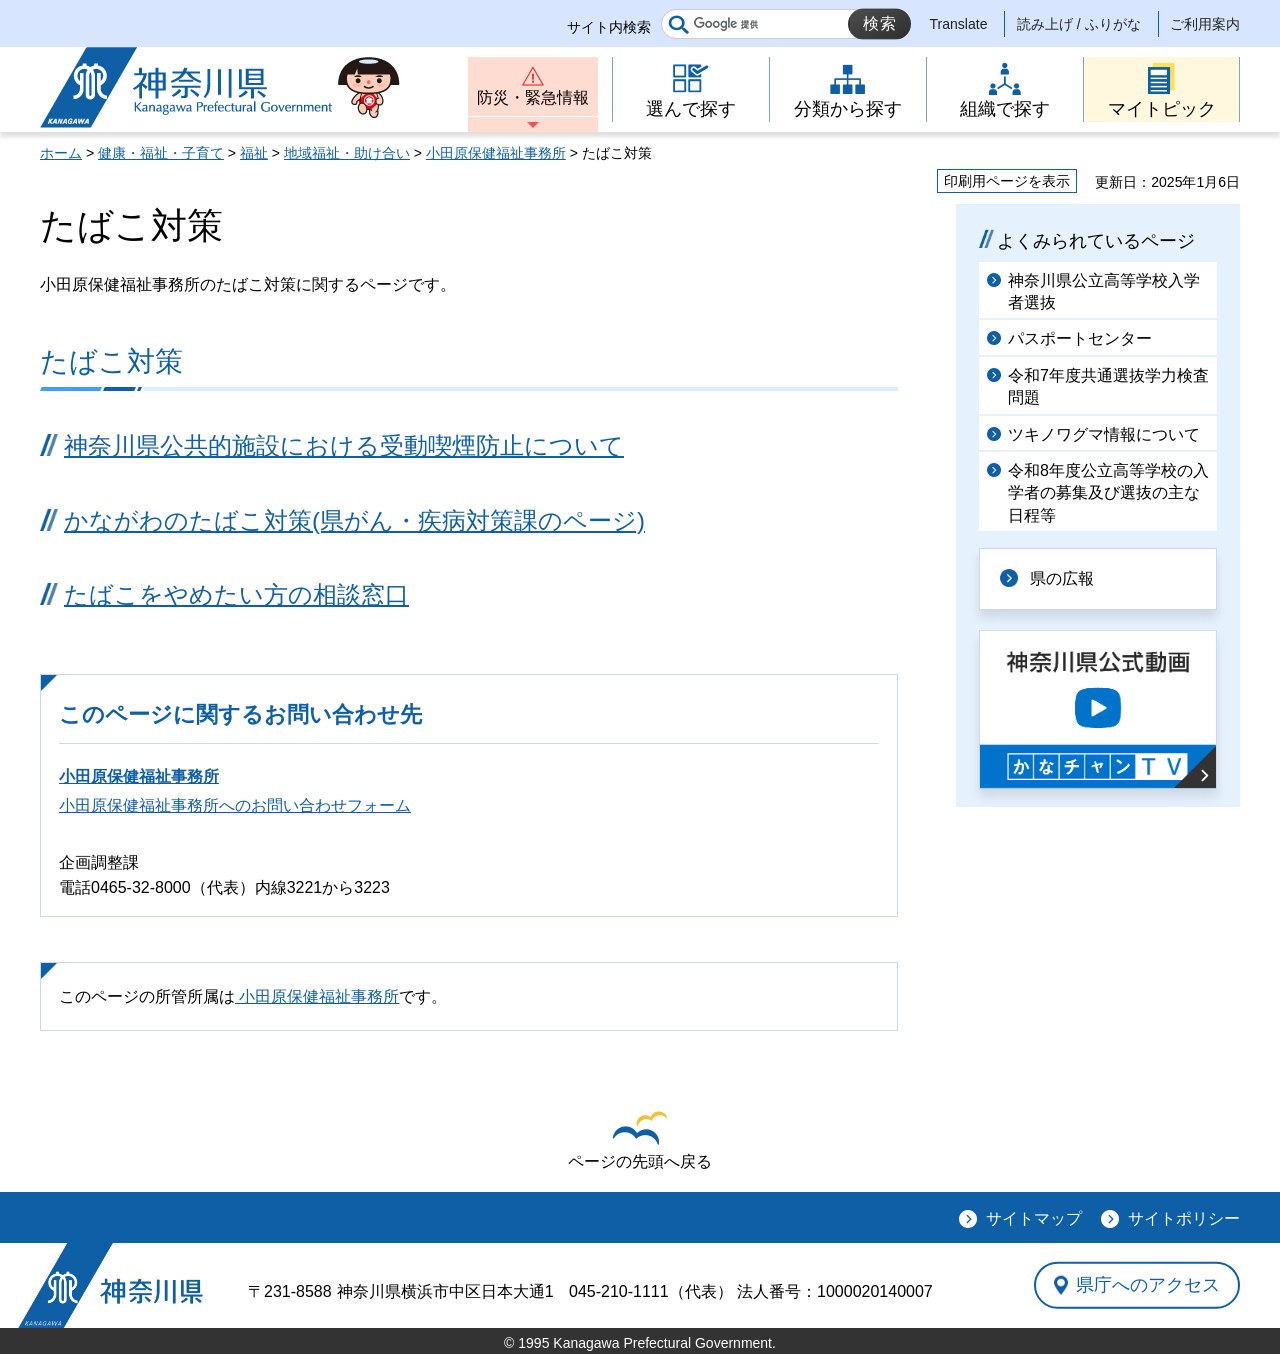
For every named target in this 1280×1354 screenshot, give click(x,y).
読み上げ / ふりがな (1079, 24)
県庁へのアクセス (1148, 1285)
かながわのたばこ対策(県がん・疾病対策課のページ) (354, 520)
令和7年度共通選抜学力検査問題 (1108, 386)
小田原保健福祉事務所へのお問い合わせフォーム (235, 805)
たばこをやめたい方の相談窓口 (236, 594)
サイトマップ (1034, 1218)
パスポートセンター (1080, 338)
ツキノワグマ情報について (1104, 434)
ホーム (61, 153)
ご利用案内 (1205, 24)
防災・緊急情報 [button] (533, 97)
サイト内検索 (609, 27)
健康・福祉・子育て (161, 153)
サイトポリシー (1184, 1218)
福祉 (254, 153)
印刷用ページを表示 (1007, 181)
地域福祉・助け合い (347, 153)
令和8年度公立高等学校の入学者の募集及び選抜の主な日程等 (1108, 493)
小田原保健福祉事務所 (496, 153)
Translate (959, 24)
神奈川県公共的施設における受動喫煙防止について (344, 445)
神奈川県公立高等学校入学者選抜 (1104, 291)
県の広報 (1062, 578)
